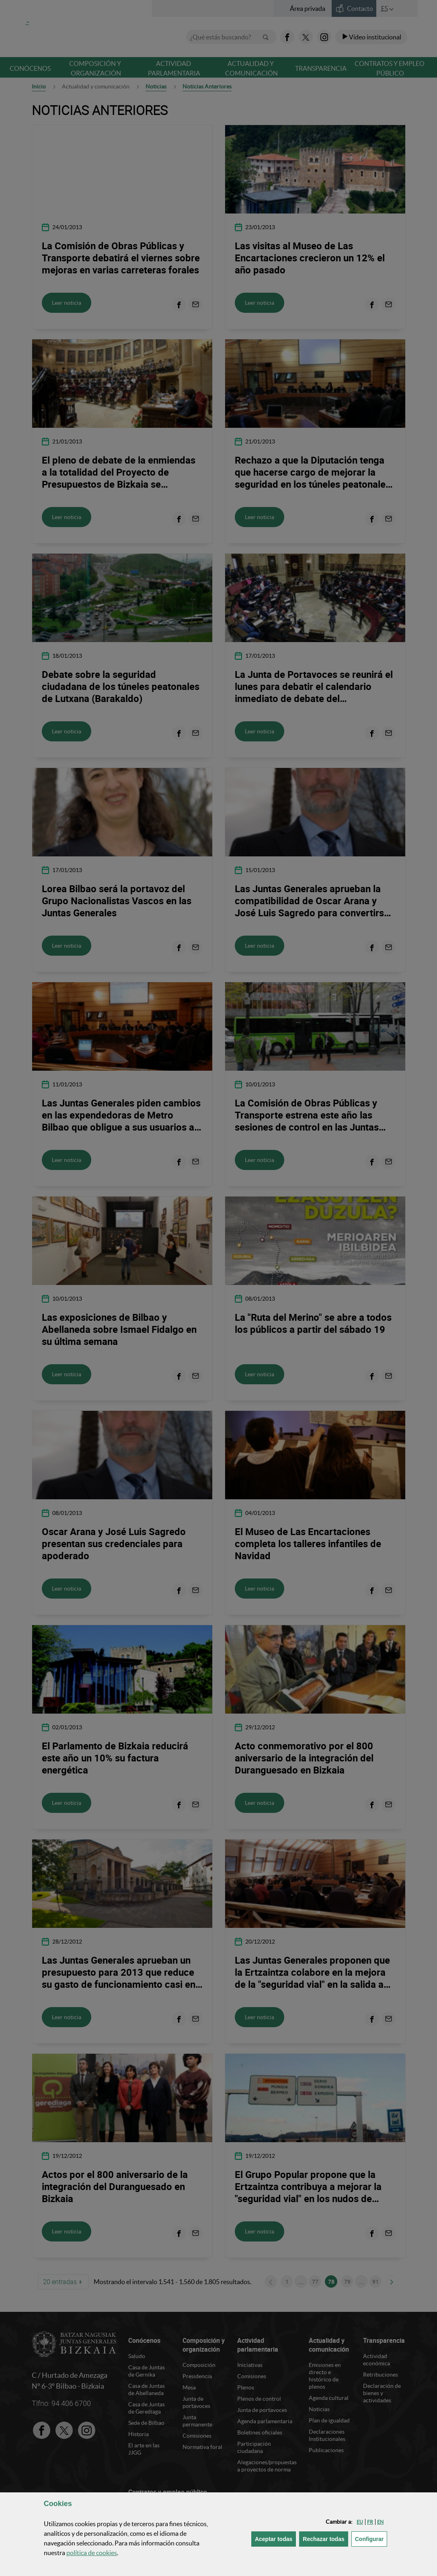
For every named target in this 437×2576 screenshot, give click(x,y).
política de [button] (91, 2552)
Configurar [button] (371, 2538)
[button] (360, 2522)
